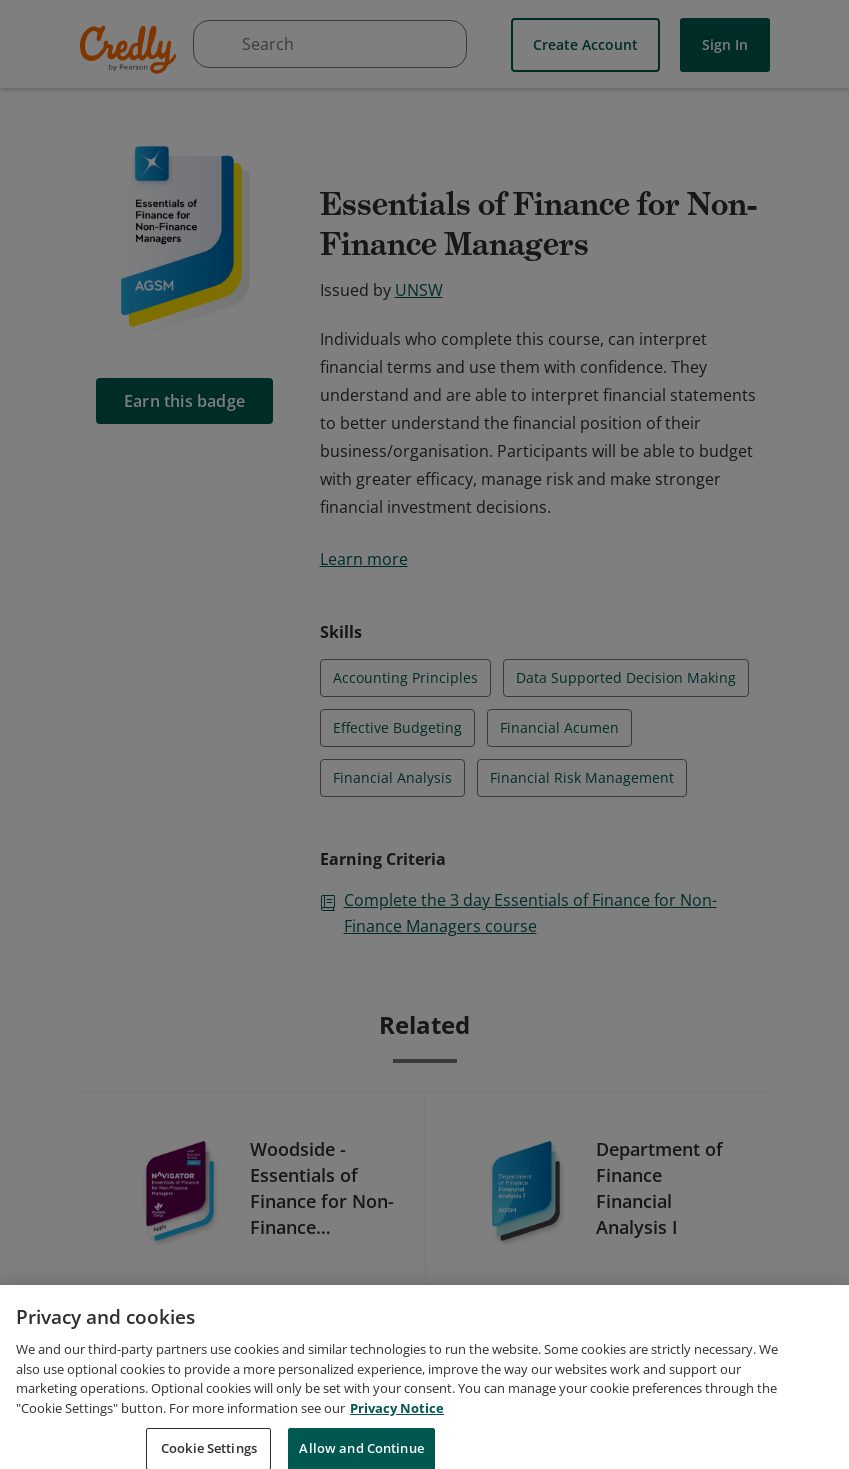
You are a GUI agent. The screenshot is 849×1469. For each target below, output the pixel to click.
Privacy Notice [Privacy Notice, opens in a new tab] (397, 1426)
